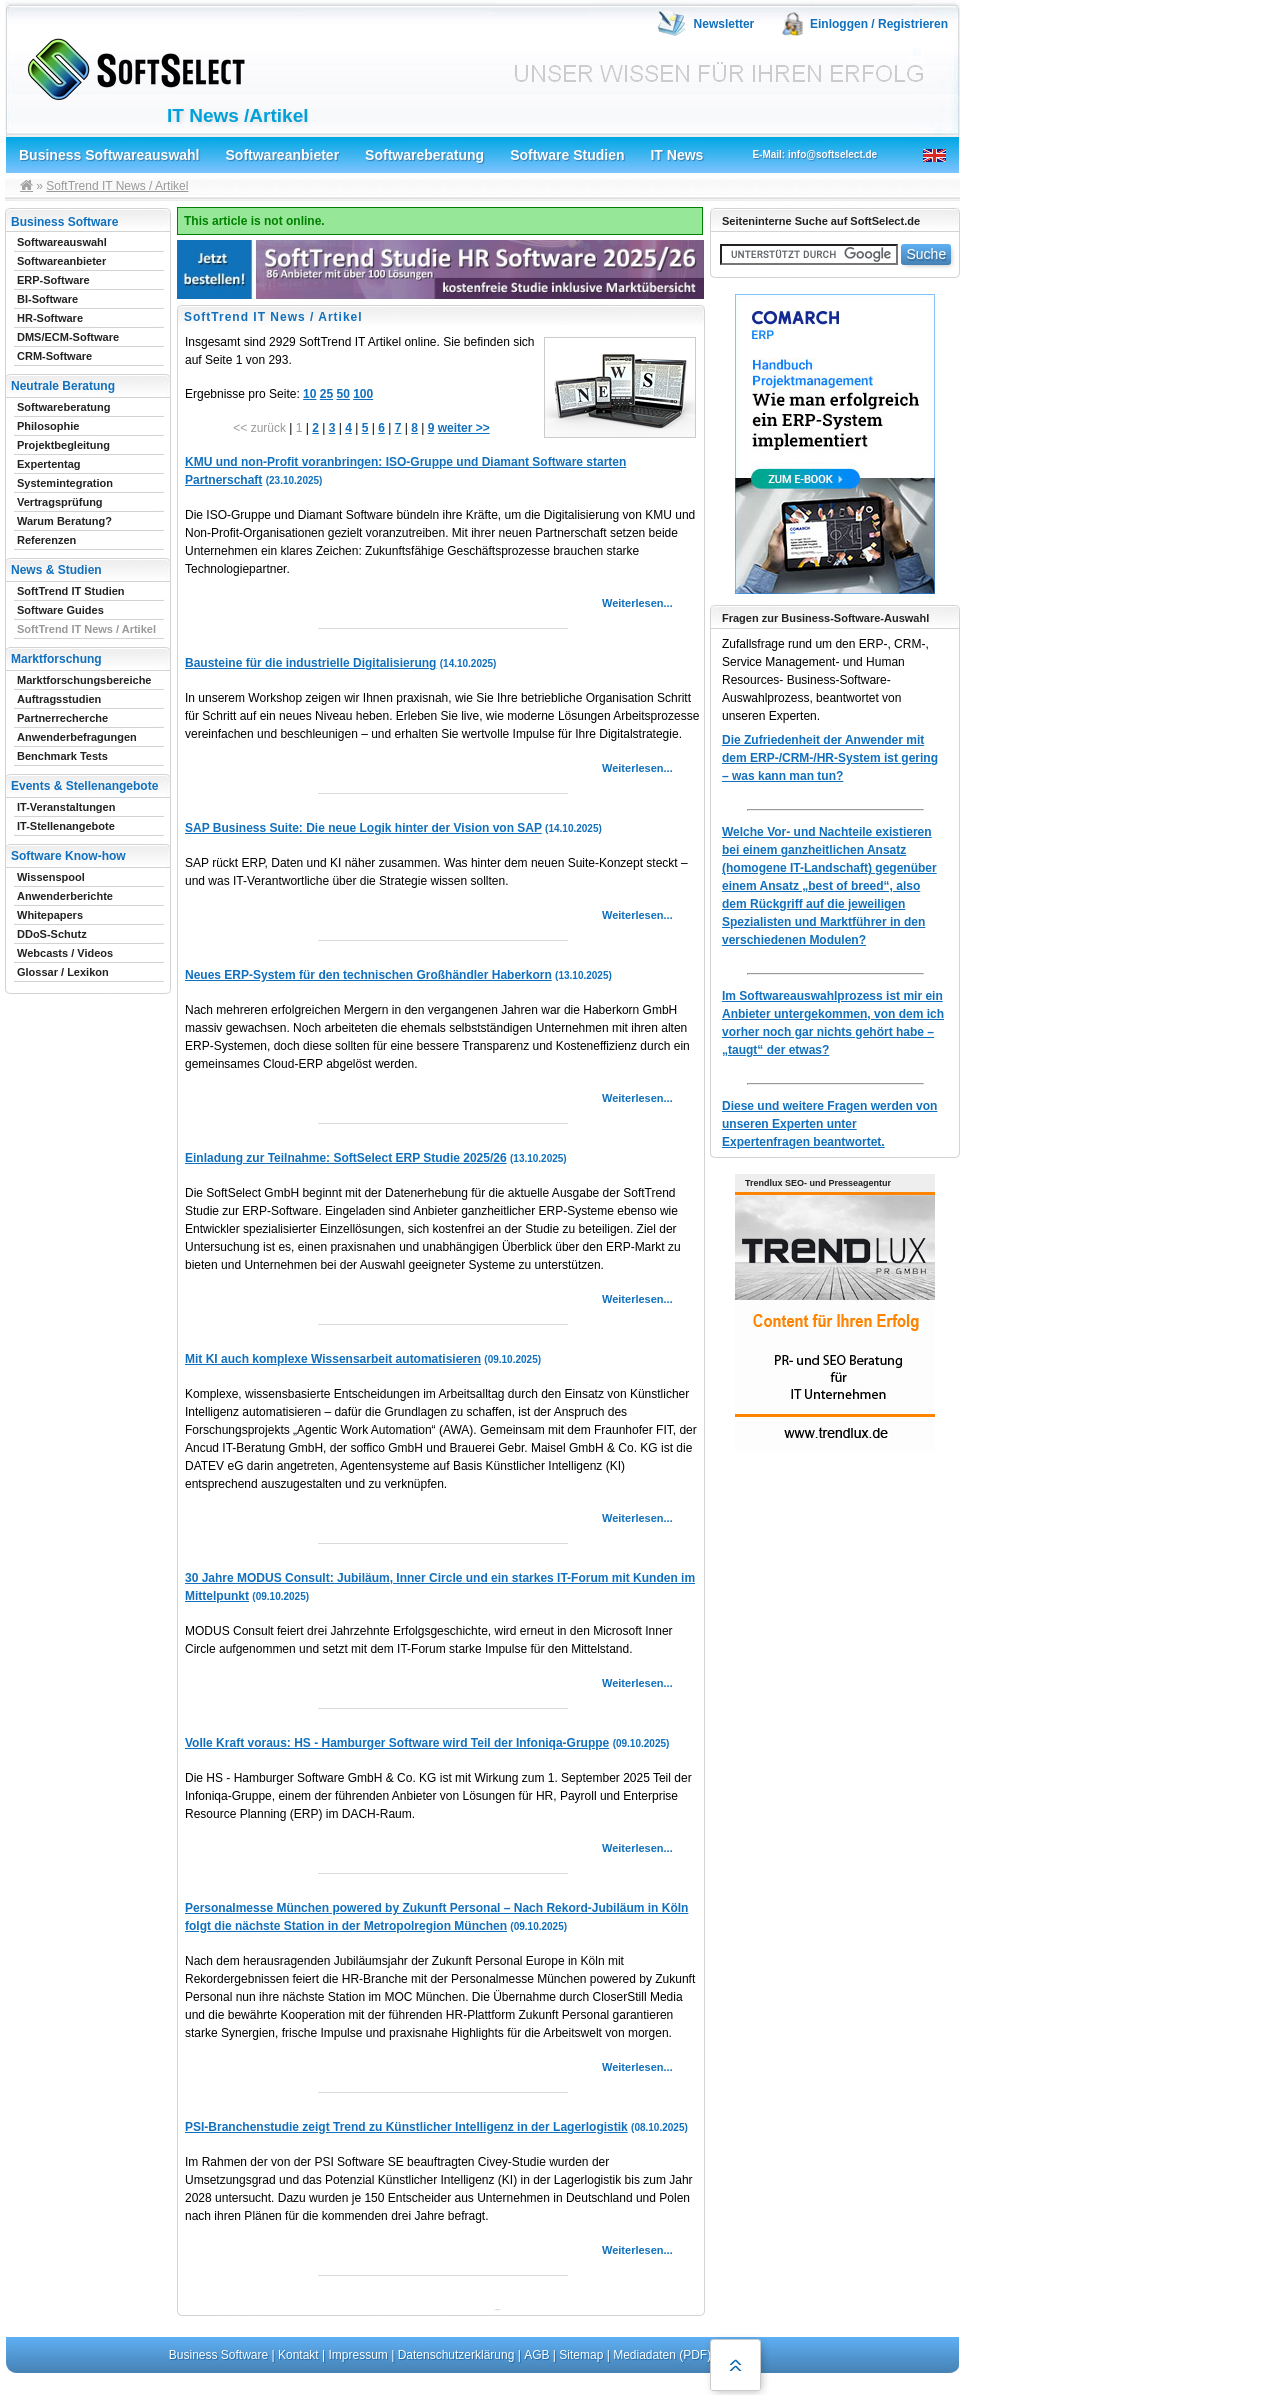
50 (342, 394)
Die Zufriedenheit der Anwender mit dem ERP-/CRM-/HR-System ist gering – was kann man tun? (830, 758)
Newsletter (724, 24)
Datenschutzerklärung (456, 2355)
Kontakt (298, 2355)
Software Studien (567, 155)
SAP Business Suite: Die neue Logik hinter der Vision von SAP (363, 828)
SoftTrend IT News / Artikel (117, 186)
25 (326, 394)
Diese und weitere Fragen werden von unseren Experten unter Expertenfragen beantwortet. (829, 1124)
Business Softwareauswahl (109, 155)
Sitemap (581, 2355)
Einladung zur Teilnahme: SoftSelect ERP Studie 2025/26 (346, 1158)
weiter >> (464, 428)
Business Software (218, 2355)
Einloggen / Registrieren (879, 24)
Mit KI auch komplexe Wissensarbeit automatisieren (333, 1359)
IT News (676, 155)
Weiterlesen (633, 603)
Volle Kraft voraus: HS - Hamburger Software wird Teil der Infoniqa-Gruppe (397, 1743)
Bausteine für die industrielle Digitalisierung (310, 663)
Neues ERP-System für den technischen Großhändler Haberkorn (368, 975)
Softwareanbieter (283, 155)
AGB (536, 2355)
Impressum (358, 2355)
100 (363, 394)
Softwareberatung (424, 155)
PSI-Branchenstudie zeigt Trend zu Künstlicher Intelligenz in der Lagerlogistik (406, 2127)
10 (309, 394)
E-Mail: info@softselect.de (814, 154)
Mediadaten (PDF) (662, 2355)
